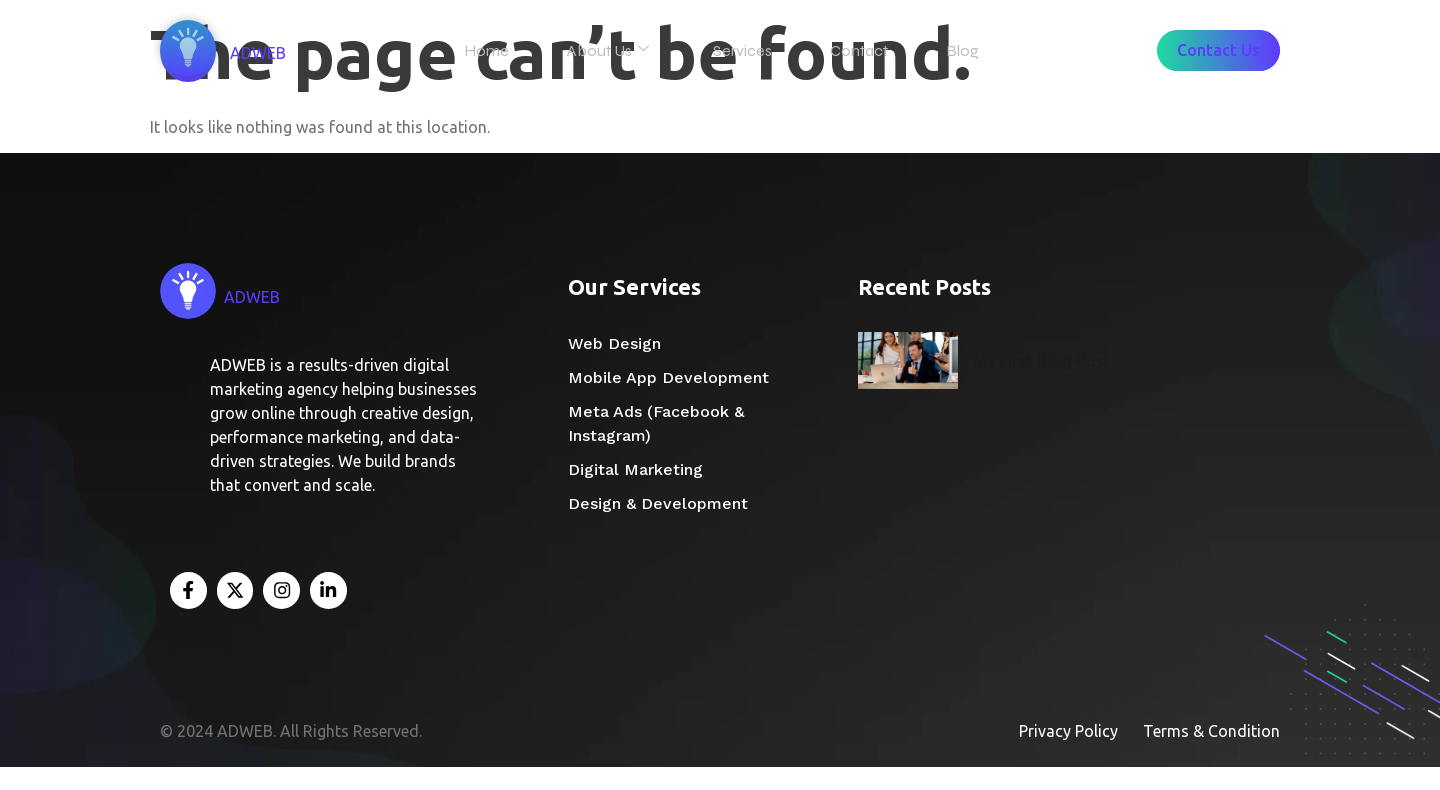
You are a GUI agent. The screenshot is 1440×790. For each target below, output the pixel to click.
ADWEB (274, 55)
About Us (624, 49)
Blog (954, 49)
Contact (859, 49)
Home (510, 49)
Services (750, 49)
